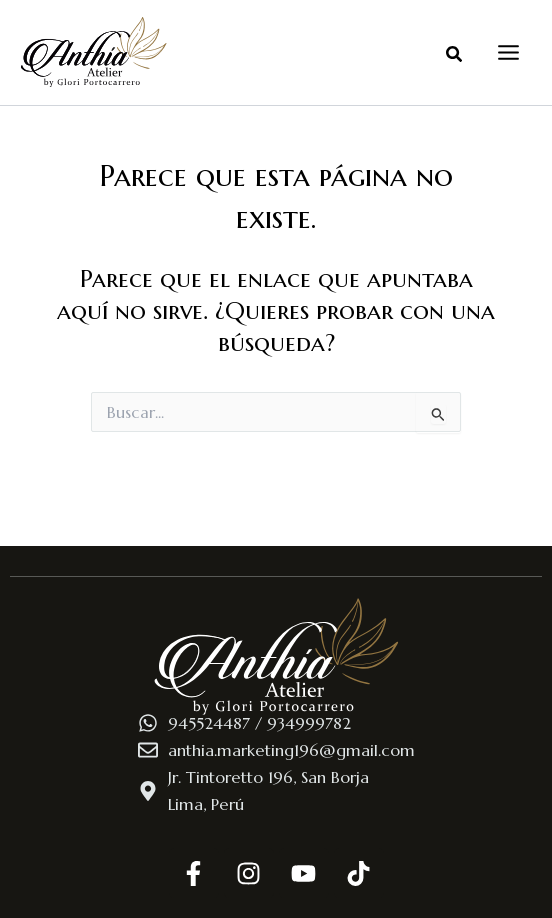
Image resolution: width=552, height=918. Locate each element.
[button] (455, 58)
